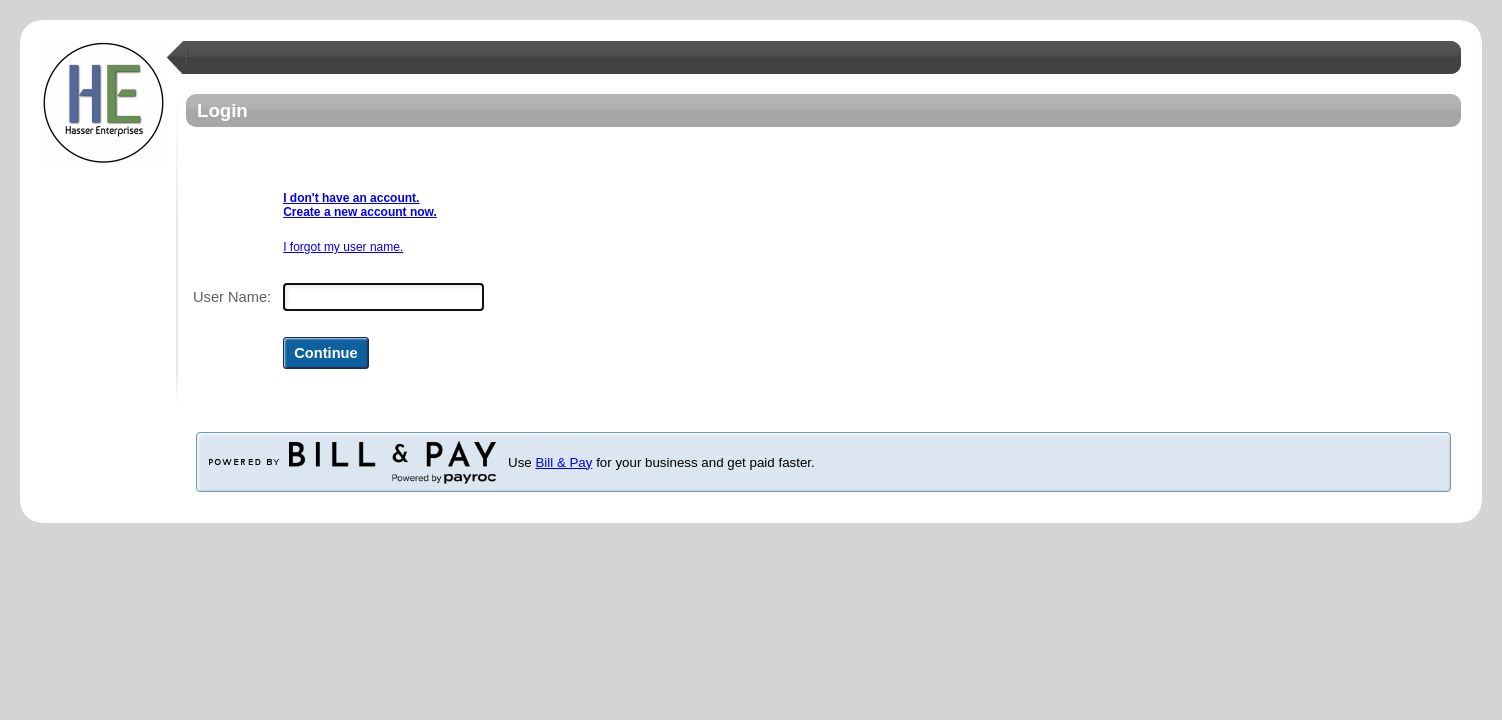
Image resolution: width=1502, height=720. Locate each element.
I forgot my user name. (343, 247)
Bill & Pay (563, 462)
